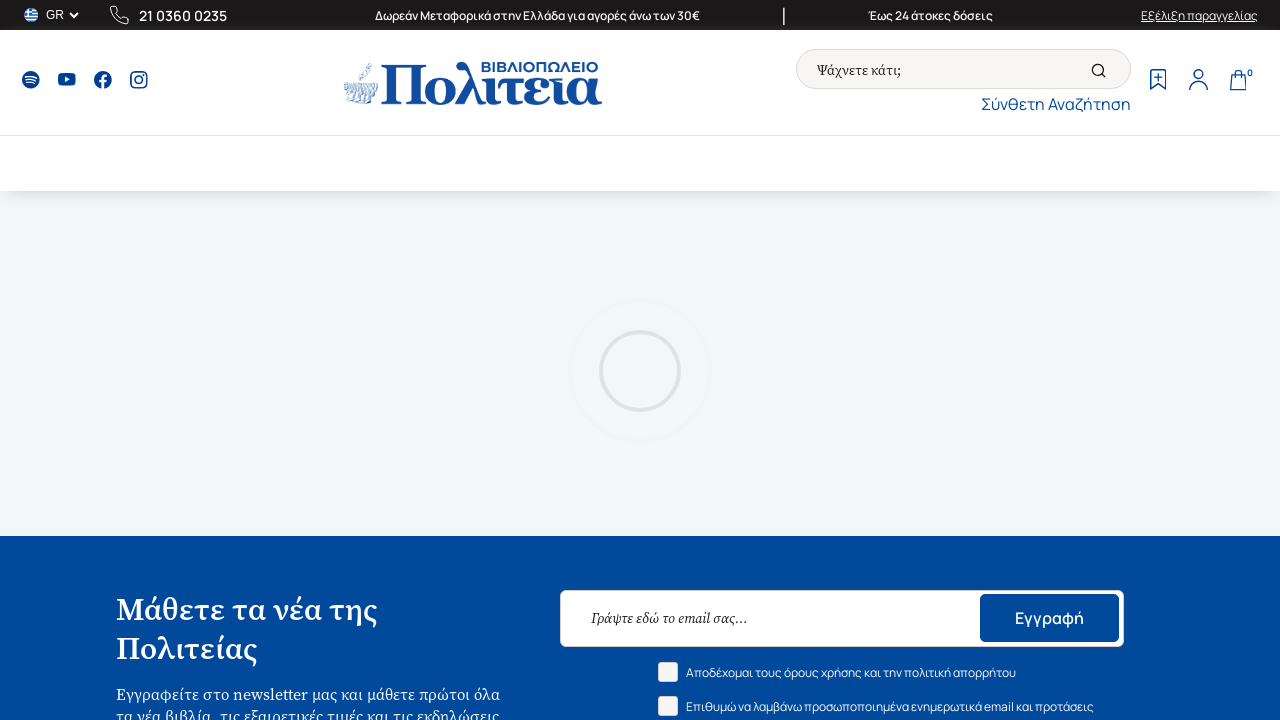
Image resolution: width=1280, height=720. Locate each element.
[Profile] (1198, 82)
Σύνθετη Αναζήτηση (1056, 104)
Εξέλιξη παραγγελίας (1199, 15)
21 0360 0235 (183, 15)
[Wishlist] (1158, 82)
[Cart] (1238, 82)
